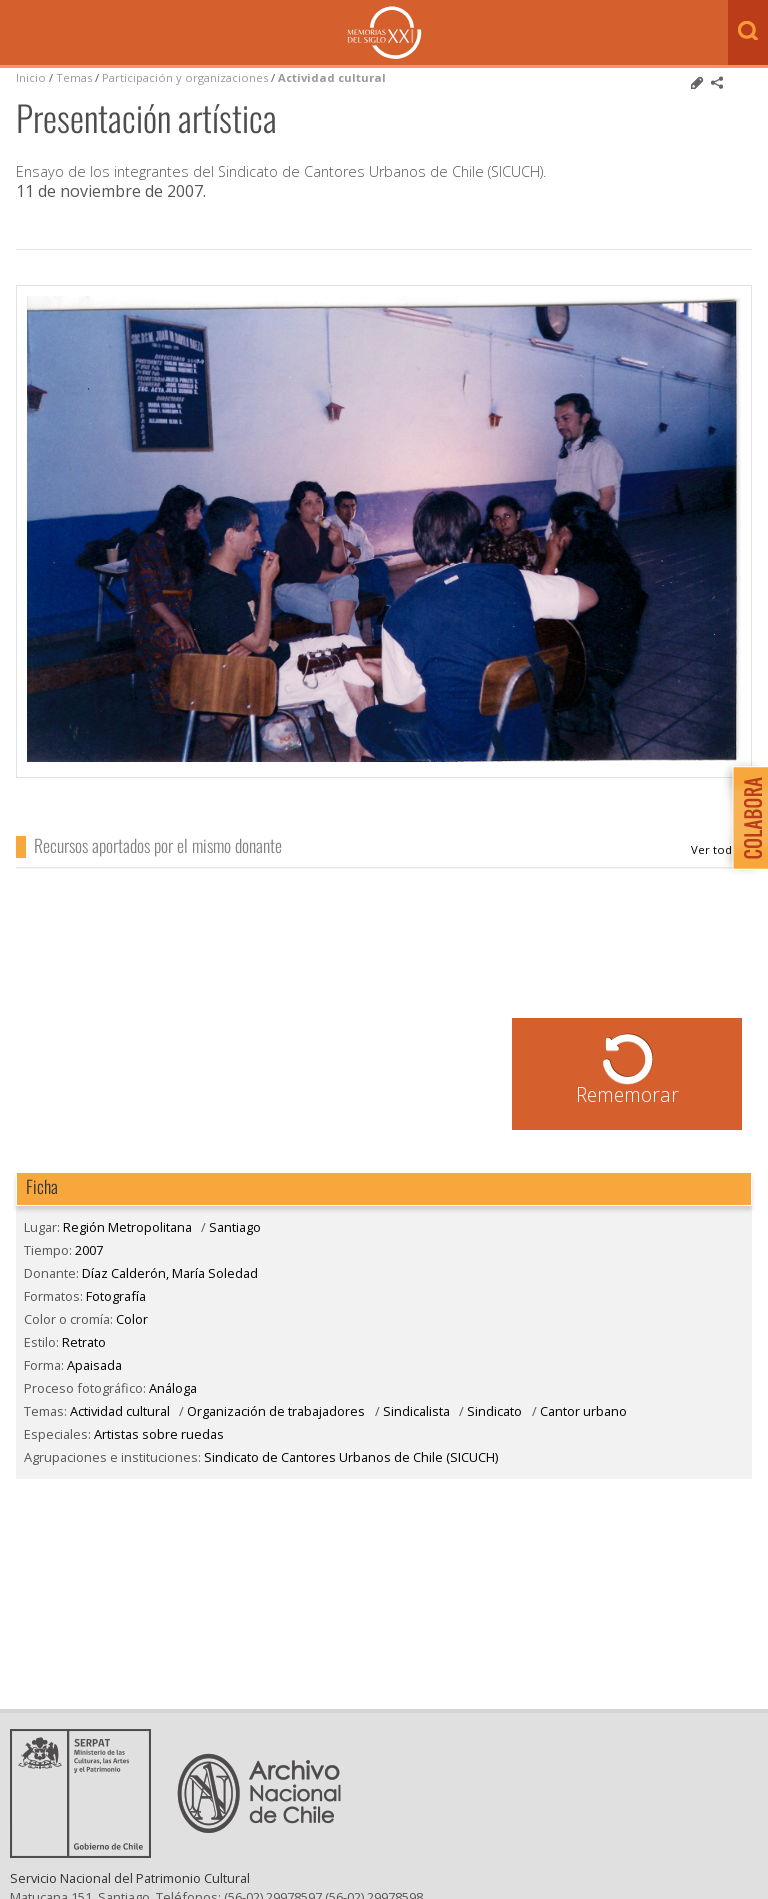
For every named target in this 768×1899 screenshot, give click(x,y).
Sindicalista (416, 1411)
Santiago (235, 1227)
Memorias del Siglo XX (384, 32)
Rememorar (627, 1094)
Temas (74, 77)
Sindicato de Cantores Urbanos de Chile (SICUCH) (351, 1457)
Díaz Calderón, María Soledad (721, 850)
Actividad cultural (332, 77)
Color (132, 1319)
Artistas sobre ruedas (159, 1434)
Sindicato (494, 1411)
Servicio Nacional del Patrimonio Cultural (130, 1878)
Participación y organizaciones (185, 77)
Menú (20, 34)
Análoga (173, 1388)
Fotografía (116, 1296)
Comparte (717, 83)
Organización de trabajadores (276, 1411)
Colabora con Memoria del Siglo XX (745, 817)
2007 (89, 1250)
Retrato (84, 1342)
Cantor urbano (583, 1411)
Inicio (31, 77)
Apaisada (94, 1365)
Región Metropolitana (127, 1227)
